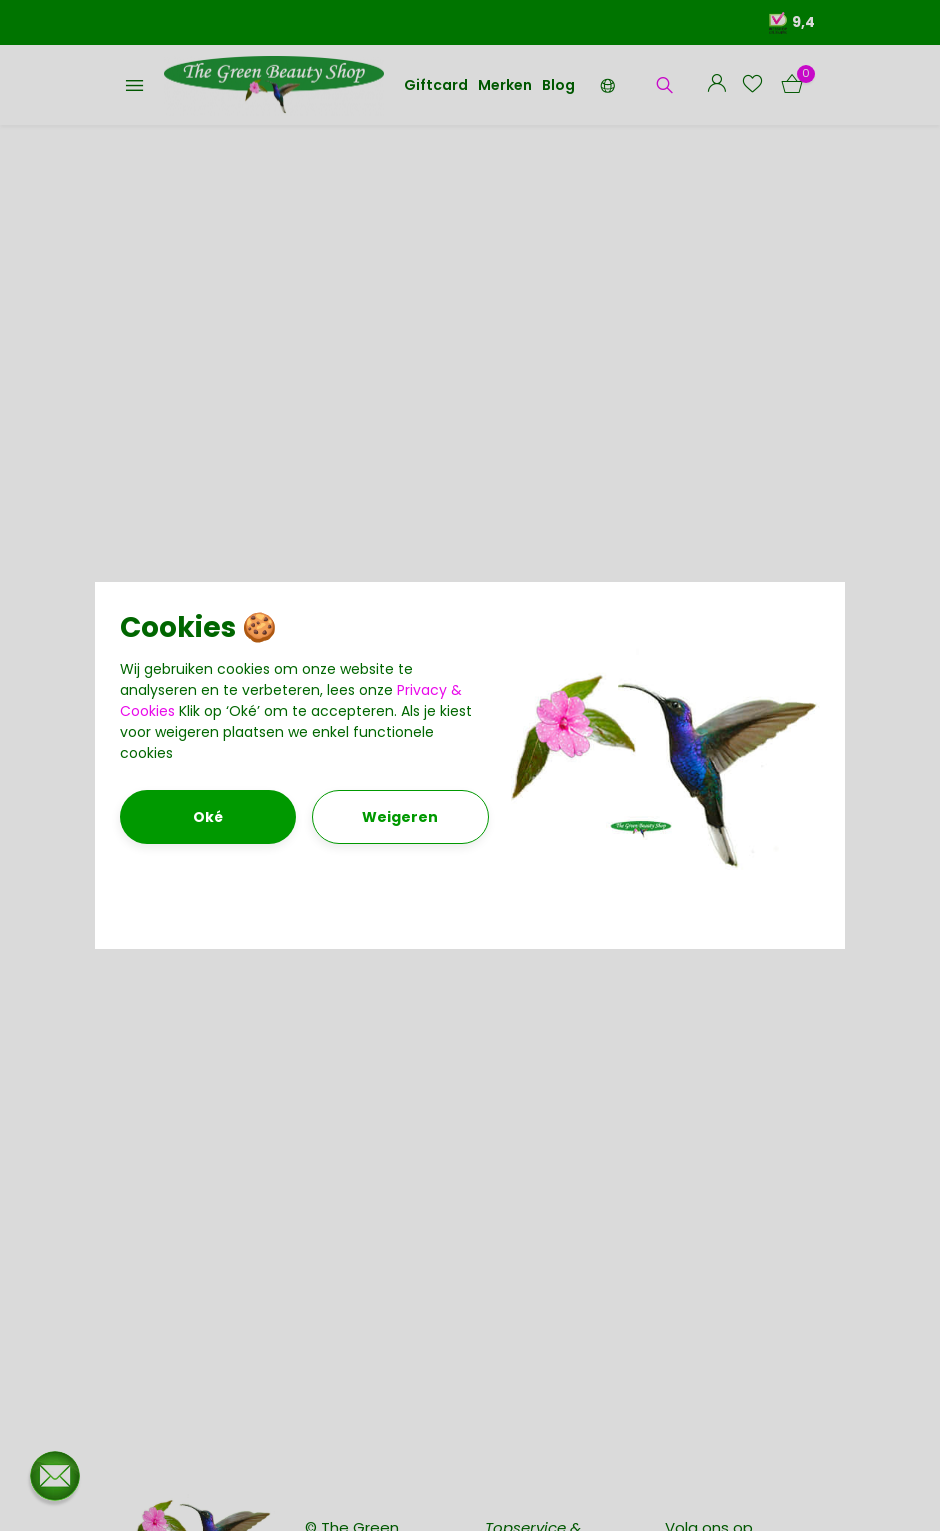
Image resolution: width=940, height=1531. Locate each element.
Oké (208, 817)
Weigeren (400, 817)
